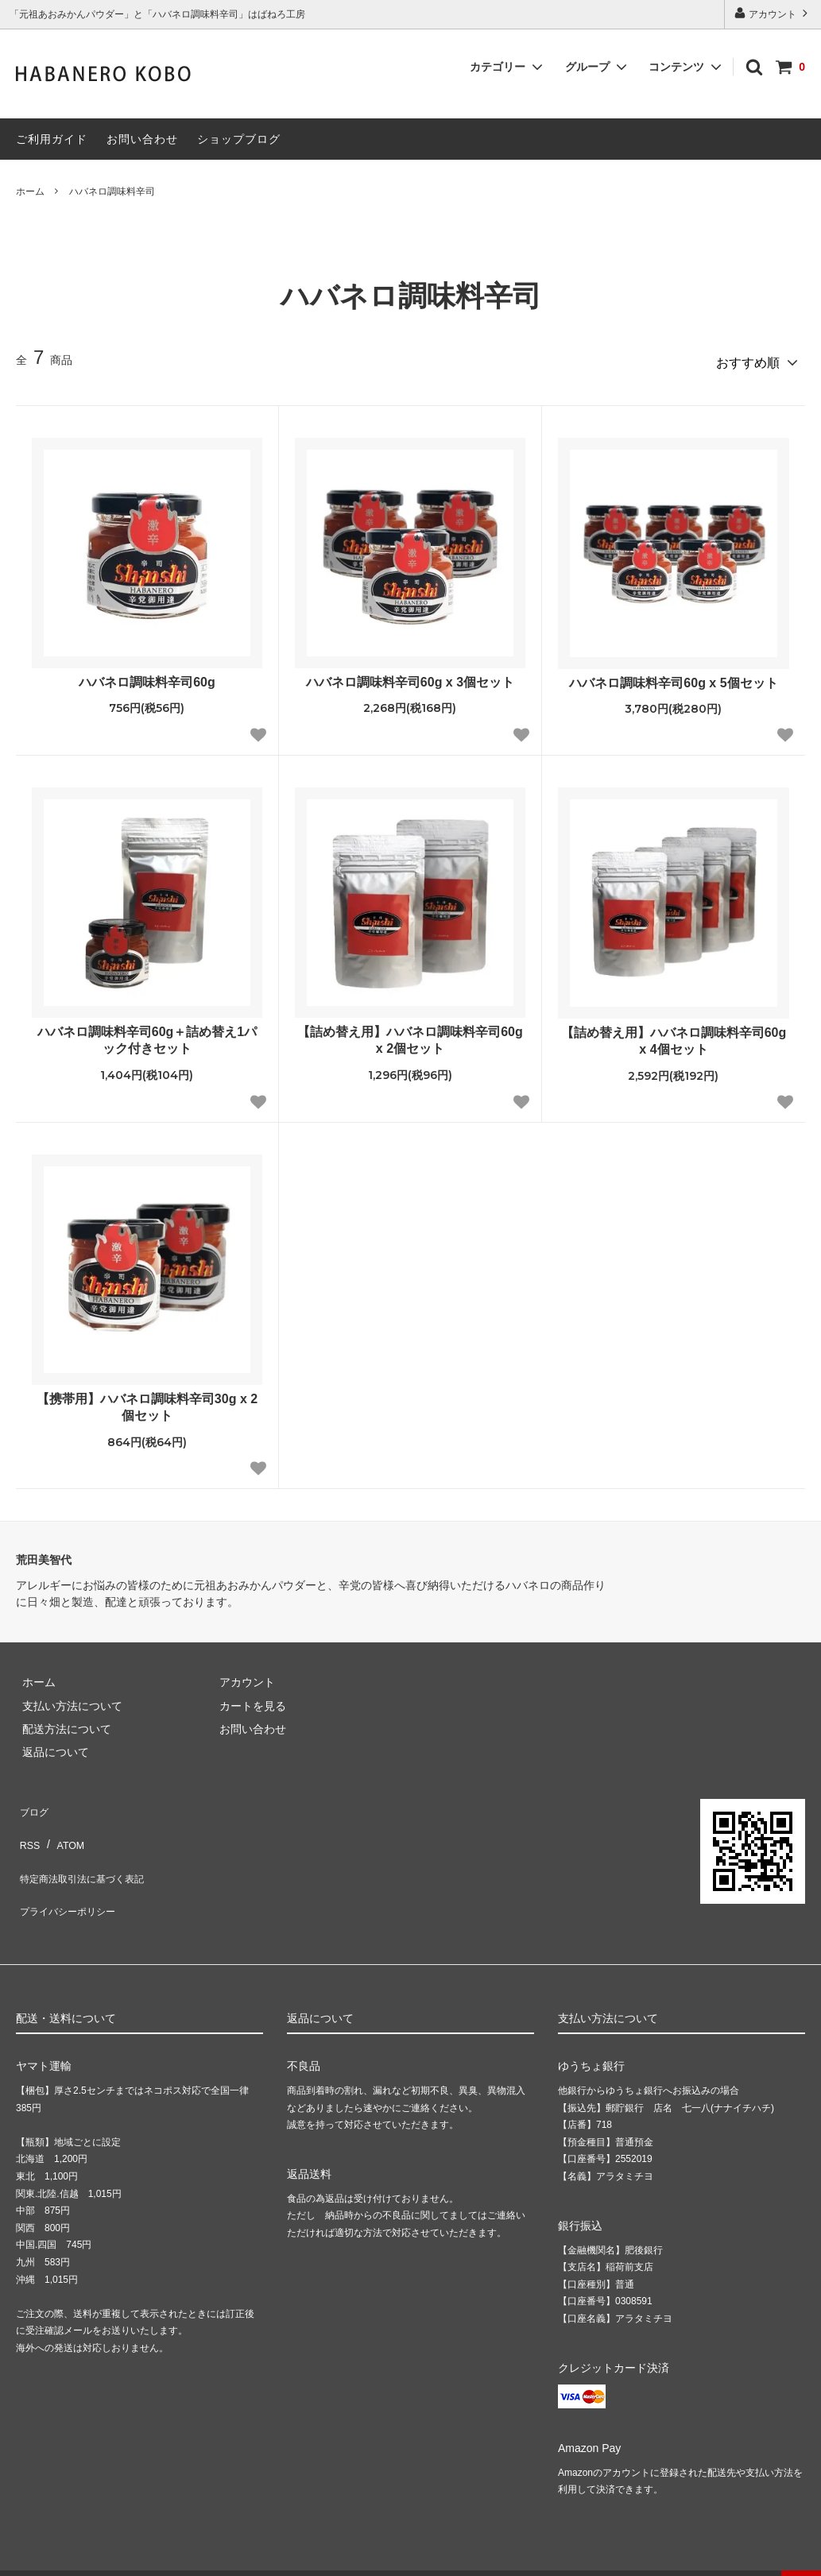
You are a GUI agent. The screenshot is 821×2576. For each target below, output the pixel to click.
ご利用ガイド (51, 139)
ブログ (32, 1801)
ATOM (63, 1825)
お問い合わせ (142, 139)
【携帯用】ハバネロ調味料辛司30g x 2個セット (147, 1402)
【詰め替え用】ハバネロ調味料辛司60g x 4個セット (674, 1035)
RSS (27, 1825)
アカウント (773, 13)
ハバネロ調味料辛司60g (147, 676)
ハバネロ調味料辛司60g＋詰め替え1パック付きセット (147, 1034)
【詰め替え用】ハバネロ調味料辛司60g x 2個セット (410, 1034)
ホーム (30, 191)
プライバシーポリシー (71, 1871)
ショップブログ (239, 139)
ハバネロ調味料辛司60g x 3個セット (410, 676)
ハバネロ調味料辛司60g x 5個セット (673, 676)
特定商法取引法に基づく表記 (88, 1848)
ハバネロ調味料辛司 (112, 191)
